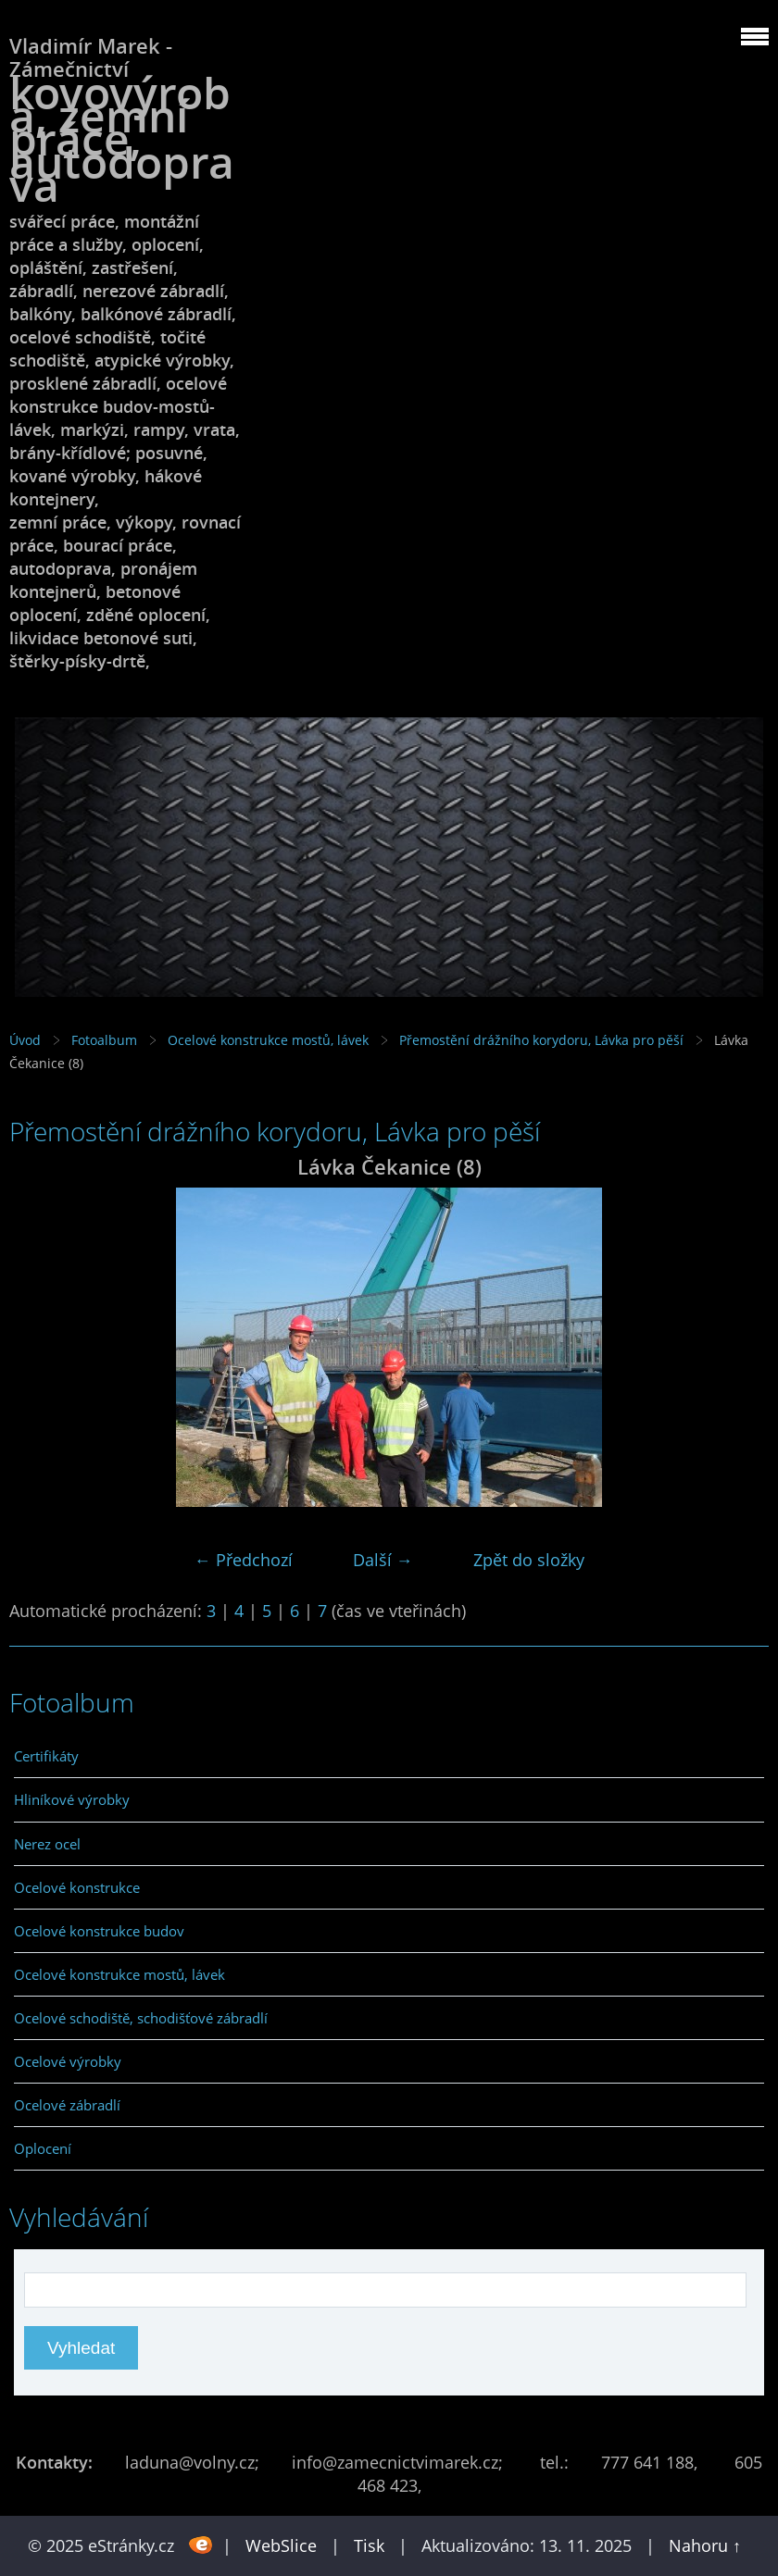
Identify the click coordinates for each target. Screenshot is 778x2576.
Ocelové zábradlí (67, 2105)
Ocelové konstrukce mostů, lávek (268, 1040)
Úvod (25, 1040)
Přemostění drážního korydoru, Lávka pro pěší (541, 1040)
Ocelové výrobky (67, 2061)
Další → (383, 1560)
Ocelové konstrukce (77, 1887)
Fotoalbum (104, 1040)
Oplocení (42, 2148)
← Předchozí (243, 1560)
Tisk (369, 2545)
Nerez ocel (47, 1844)
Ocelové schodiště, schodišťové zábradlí (141, 2018)
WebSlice (281, 2545)
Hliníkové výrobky (72, 1799)
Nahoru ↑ (705, 2545)
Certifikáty (46, 1756)
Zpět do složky (528, 1560)
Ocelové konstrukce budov (99, 1931)
